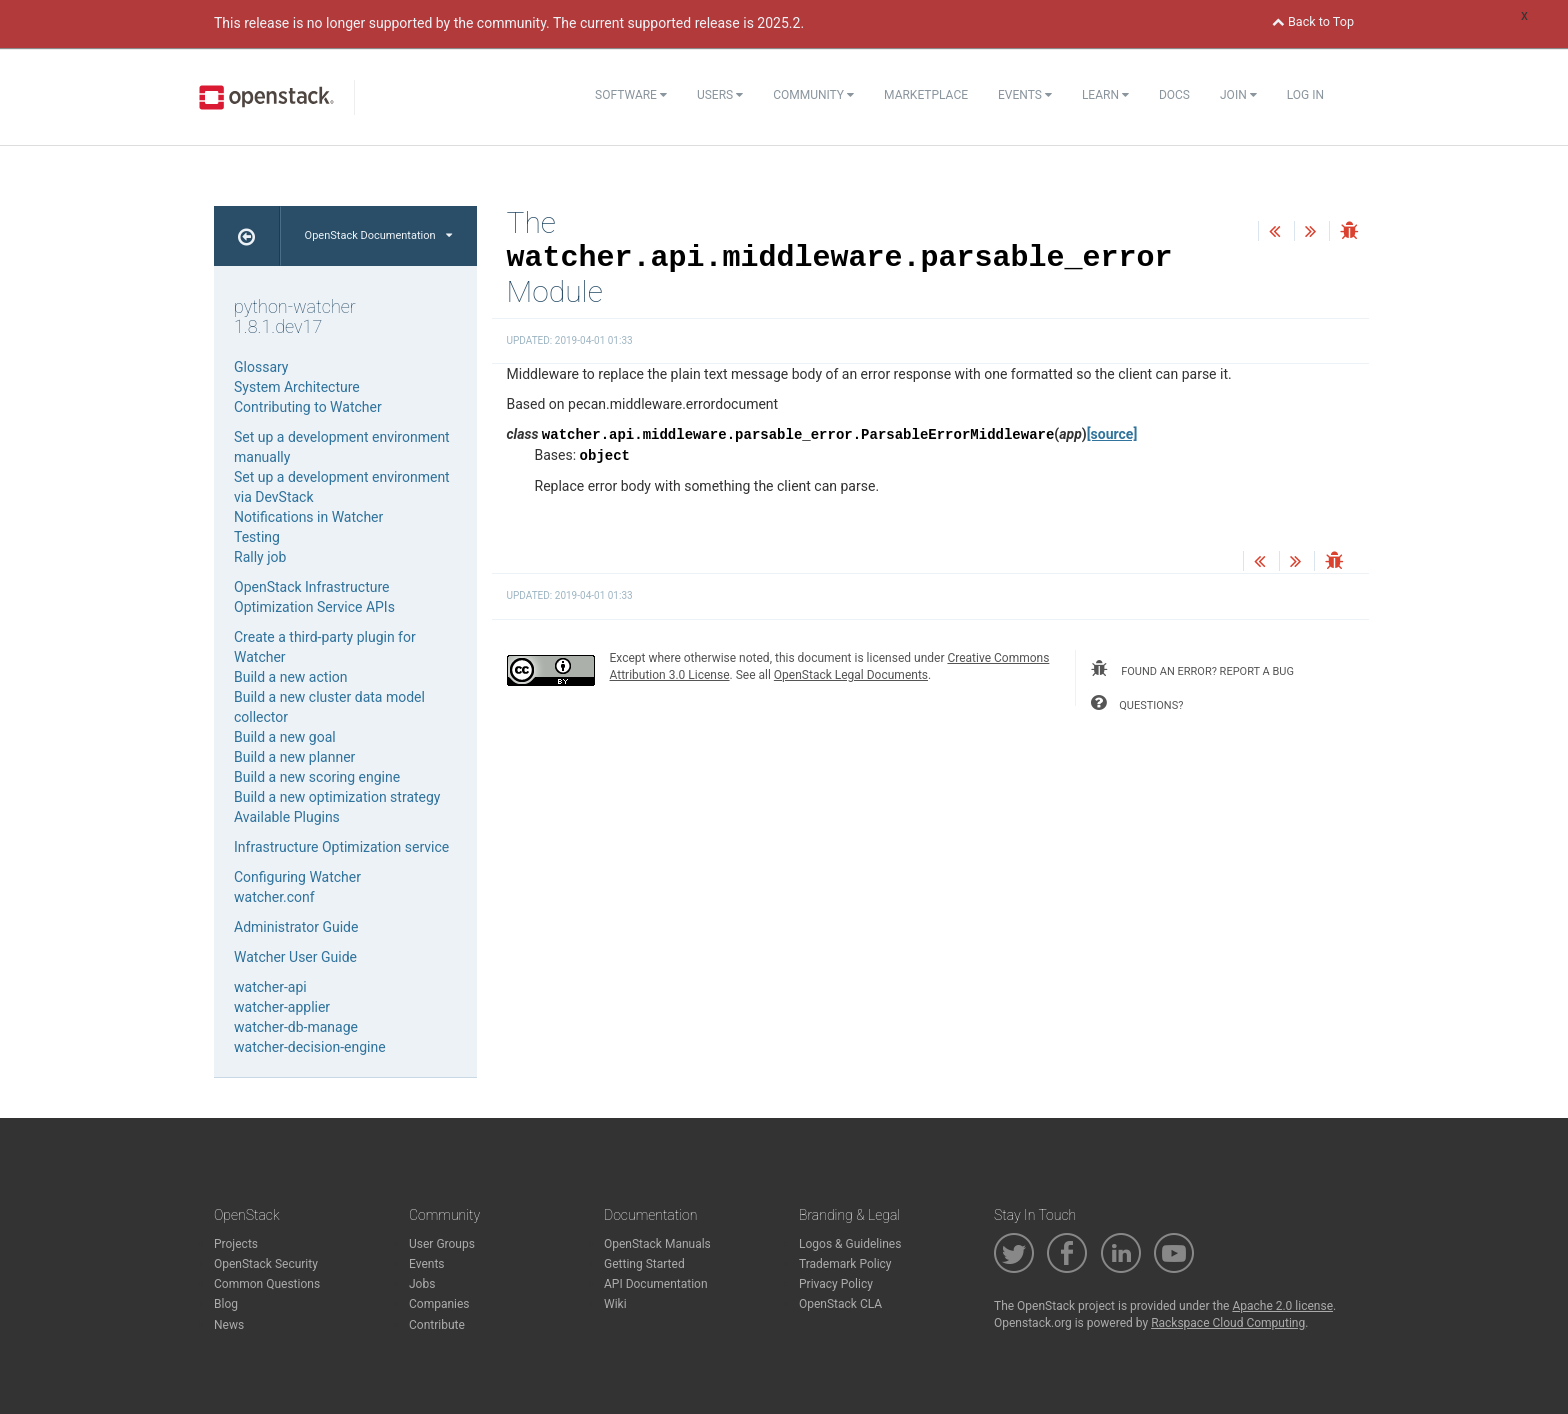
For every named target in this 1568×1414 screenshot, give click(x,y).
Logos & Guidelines (850, 1244)
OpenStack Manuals (657, 1244)
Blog (226, 1304)
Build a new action (291, 677)
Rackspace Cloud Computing (1228, 1323)
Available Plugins (287, 817)
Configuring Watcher (297, 877)
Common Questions (267, 1284)
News (229, 1325)
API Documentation (656, 1284)
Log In (1305, 95)
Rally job (260, 557)
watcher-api (270, 987)
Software (631, 95)
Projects (236, 1244)
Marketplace (926, 95)
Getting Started (644, 1264)
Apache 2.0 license (1282, 1306)
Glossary (261, 367)
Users (720, 95)
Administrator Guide (296, 927)
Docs (1174, 95)
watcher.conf (274, 897)
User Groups (442, 1244)
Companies (439, 1304)
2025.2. (780, 23)
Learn (1105, 95)
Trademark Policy (845, 1264)
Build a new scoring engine (317, 777)
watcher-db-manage (296, 1027)
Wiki (615, 1304)
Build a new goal (285, 737)
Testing (257, 537)
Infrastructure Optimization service (341, 847)
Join (1238, 95)
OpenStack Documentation (378, 235)
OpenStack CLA (840, 1304)
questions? (1137, 703)
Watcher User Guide (295, 957)
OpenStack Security (266, 1264)
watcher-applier (282, 1007)
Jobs (422, 1284)
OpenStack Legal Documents (851, 675)
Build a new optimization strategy (337, 797)
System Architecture (297, 387)
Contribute (437, 1325)
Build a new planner (294, 757)
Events (1025, 95)
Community (813, 95)
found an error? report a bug (1192, 669)
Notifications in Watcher (308, 517)
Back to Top (1313, 21)
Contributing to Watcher (308, 407)
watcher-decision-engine (310, 1047)
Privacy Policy (836, 1284)
